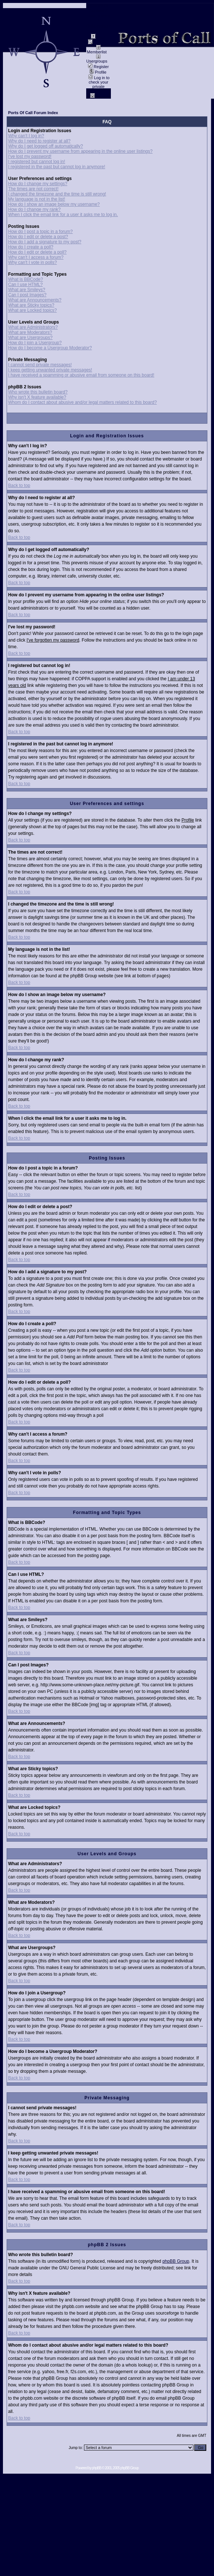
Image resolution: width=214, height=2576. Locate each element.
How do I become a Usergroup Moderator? (50, 347)
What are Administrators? (33, 327)
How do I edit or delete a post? (38, 236)
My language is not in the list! (36, 199)
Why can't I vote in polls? (32, 262)
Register (98, 66)
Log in (98, 96)
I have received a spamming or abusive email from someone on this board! (81, 375)
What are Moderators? (30, 332)
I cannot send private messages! (40, 364)
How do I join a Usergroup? (35, 342)
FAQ (98, 37)
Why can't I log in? (26, 135)
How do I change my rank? (34, 209)
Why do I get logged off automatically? (45, 146)
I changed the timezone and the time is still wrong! (57, 194)
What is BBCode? (25, 279)
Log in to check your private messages (99, 84)
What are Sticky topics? (31, 305)
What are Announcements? (35, 300)
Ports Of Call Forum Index (33, 112)
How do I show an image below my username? (54, 204)
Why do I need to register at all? (39, 141)
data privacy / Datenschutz (98, 21)
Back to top (19, 485)
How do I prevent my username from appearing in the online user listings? (80, 151)
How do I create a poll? (30, 247)
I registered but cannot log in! (36, 161)
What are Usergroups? (30, 337)
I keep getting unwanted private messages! (50, 370)
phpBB (96, 2468)
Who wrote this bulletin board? (37, 392)
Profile (98, 72)
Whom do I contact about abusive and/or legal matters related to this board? (82, 402)
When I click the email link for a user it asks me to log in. (63, 214)
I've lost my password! (30, 156)
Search (97, 42)
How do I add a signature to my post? (44, 241)
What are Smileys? (26, 289)
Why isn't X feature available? (37, 397)
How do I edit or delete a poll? (37, 252)
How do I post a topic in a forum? (40, 231)
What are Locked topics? (32, 310)
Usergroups (96, 59)
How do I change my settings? (37, 183)
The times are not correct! (33, 188)
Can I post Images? (27, 294)
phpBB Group (175, 2261)
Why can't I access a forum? (35, 257)
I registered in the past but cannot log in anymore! (56, 166)
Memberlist (97, 50)
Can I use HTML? (25, 284)
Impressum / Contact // (98, 8)
